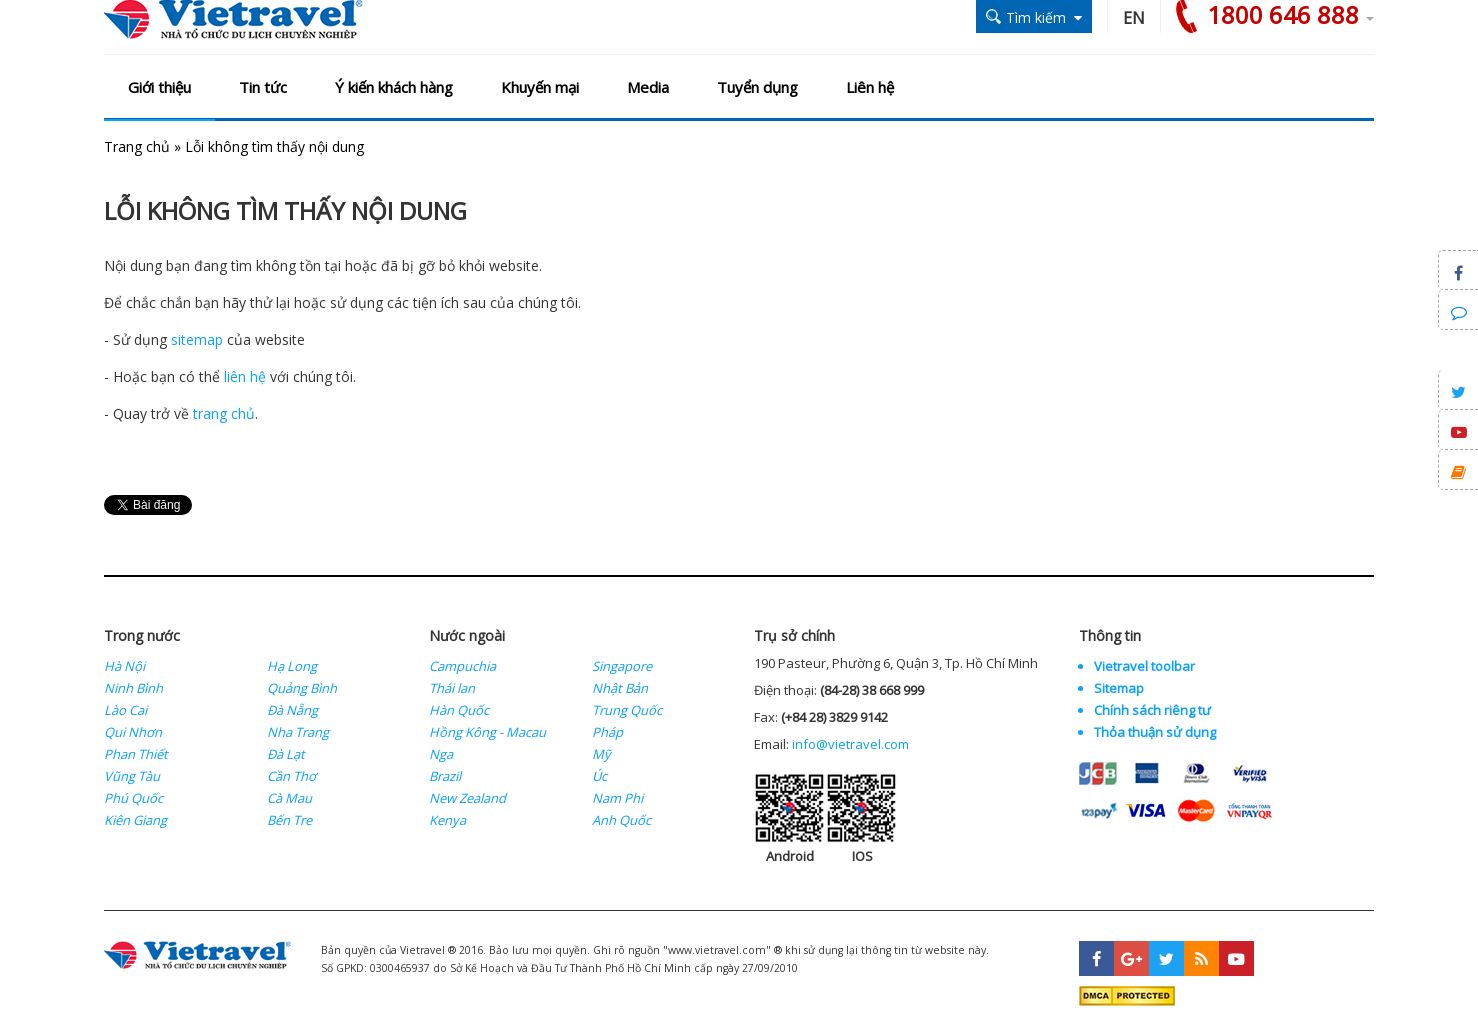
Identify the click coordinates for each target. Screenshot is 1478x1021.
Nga (441, 754)
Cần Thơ (291, 776)
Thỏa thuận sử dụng (1155, 732)
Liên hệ (870, 87)
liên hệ (245, 376)
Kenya (447, 820)
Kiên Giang (135, 820)
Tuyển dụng (757, 87)
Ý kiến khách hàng (394, 87)
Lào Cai (125, 710)
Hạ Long (292, 666)
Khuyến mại (540, 87)
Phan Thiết (136, 754)
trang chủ (224, 413)
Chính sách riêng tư (1152, 710)
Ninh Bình (133, 688)
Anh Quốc (621, 820)
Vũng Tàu (132, 776)
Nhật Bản (620, 688)
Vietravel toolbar (1144, 666)
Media (648, 87)
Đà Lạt (286, 754)
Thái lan (452, 688)
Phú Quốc (133, 798)
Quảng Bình (302, 688)
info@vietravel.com (850, 744)
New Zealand (467, 798)
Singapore (622, 666)
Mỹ (601, 754)
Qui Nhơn (133, 732)
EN (1134, 18)
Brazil (445, 776)
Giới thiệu (159, 87)
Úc (599, 776)
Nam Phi (617, 798)
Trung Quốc (627, 710)
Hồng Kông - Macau (487, 732)
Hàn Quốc (459, 710)
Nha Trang (298, 732)
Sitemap (1119, 688)
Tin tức (263, 87)
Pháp (607, 732)
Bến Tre (289, 820)
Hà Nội (124, 666)
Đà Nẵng (292, 710)
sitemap (197, 339)
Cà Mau (289, 798)
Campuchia (462, 666)
